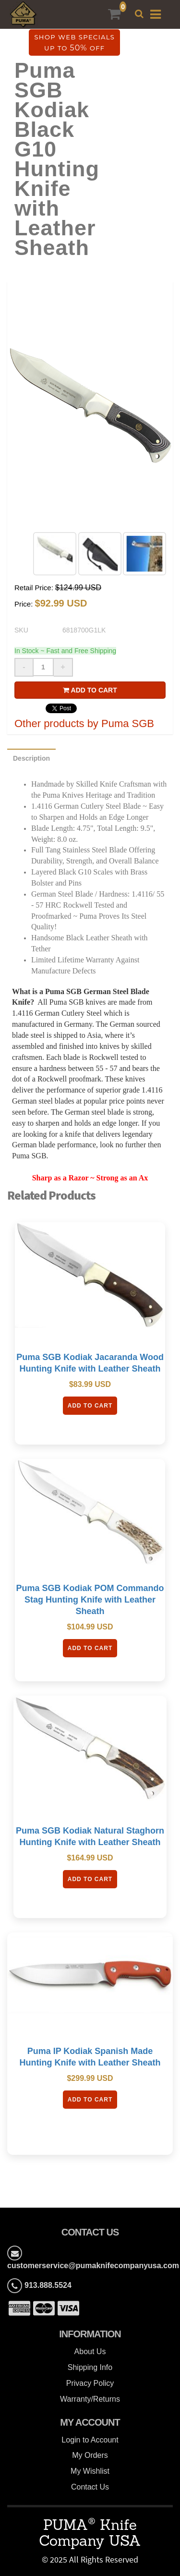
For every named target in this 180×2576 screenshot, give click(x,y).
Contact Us (90, 2487)
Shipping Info (90, 2367)
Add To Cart (90, 1405)
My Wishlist (90, 2471)
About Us (90, 2351)
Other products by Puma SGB (84, 723)
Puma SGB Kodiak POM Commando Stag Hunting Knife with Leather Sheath (90, 1599)
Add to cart (90, 690)
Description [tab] (31, 758)
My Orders (90, 2455)
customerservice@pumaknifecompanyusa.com (93, 2265)
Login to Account (89, 2440)
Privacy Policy (90, 2383)
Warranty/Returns (90, 2399)
